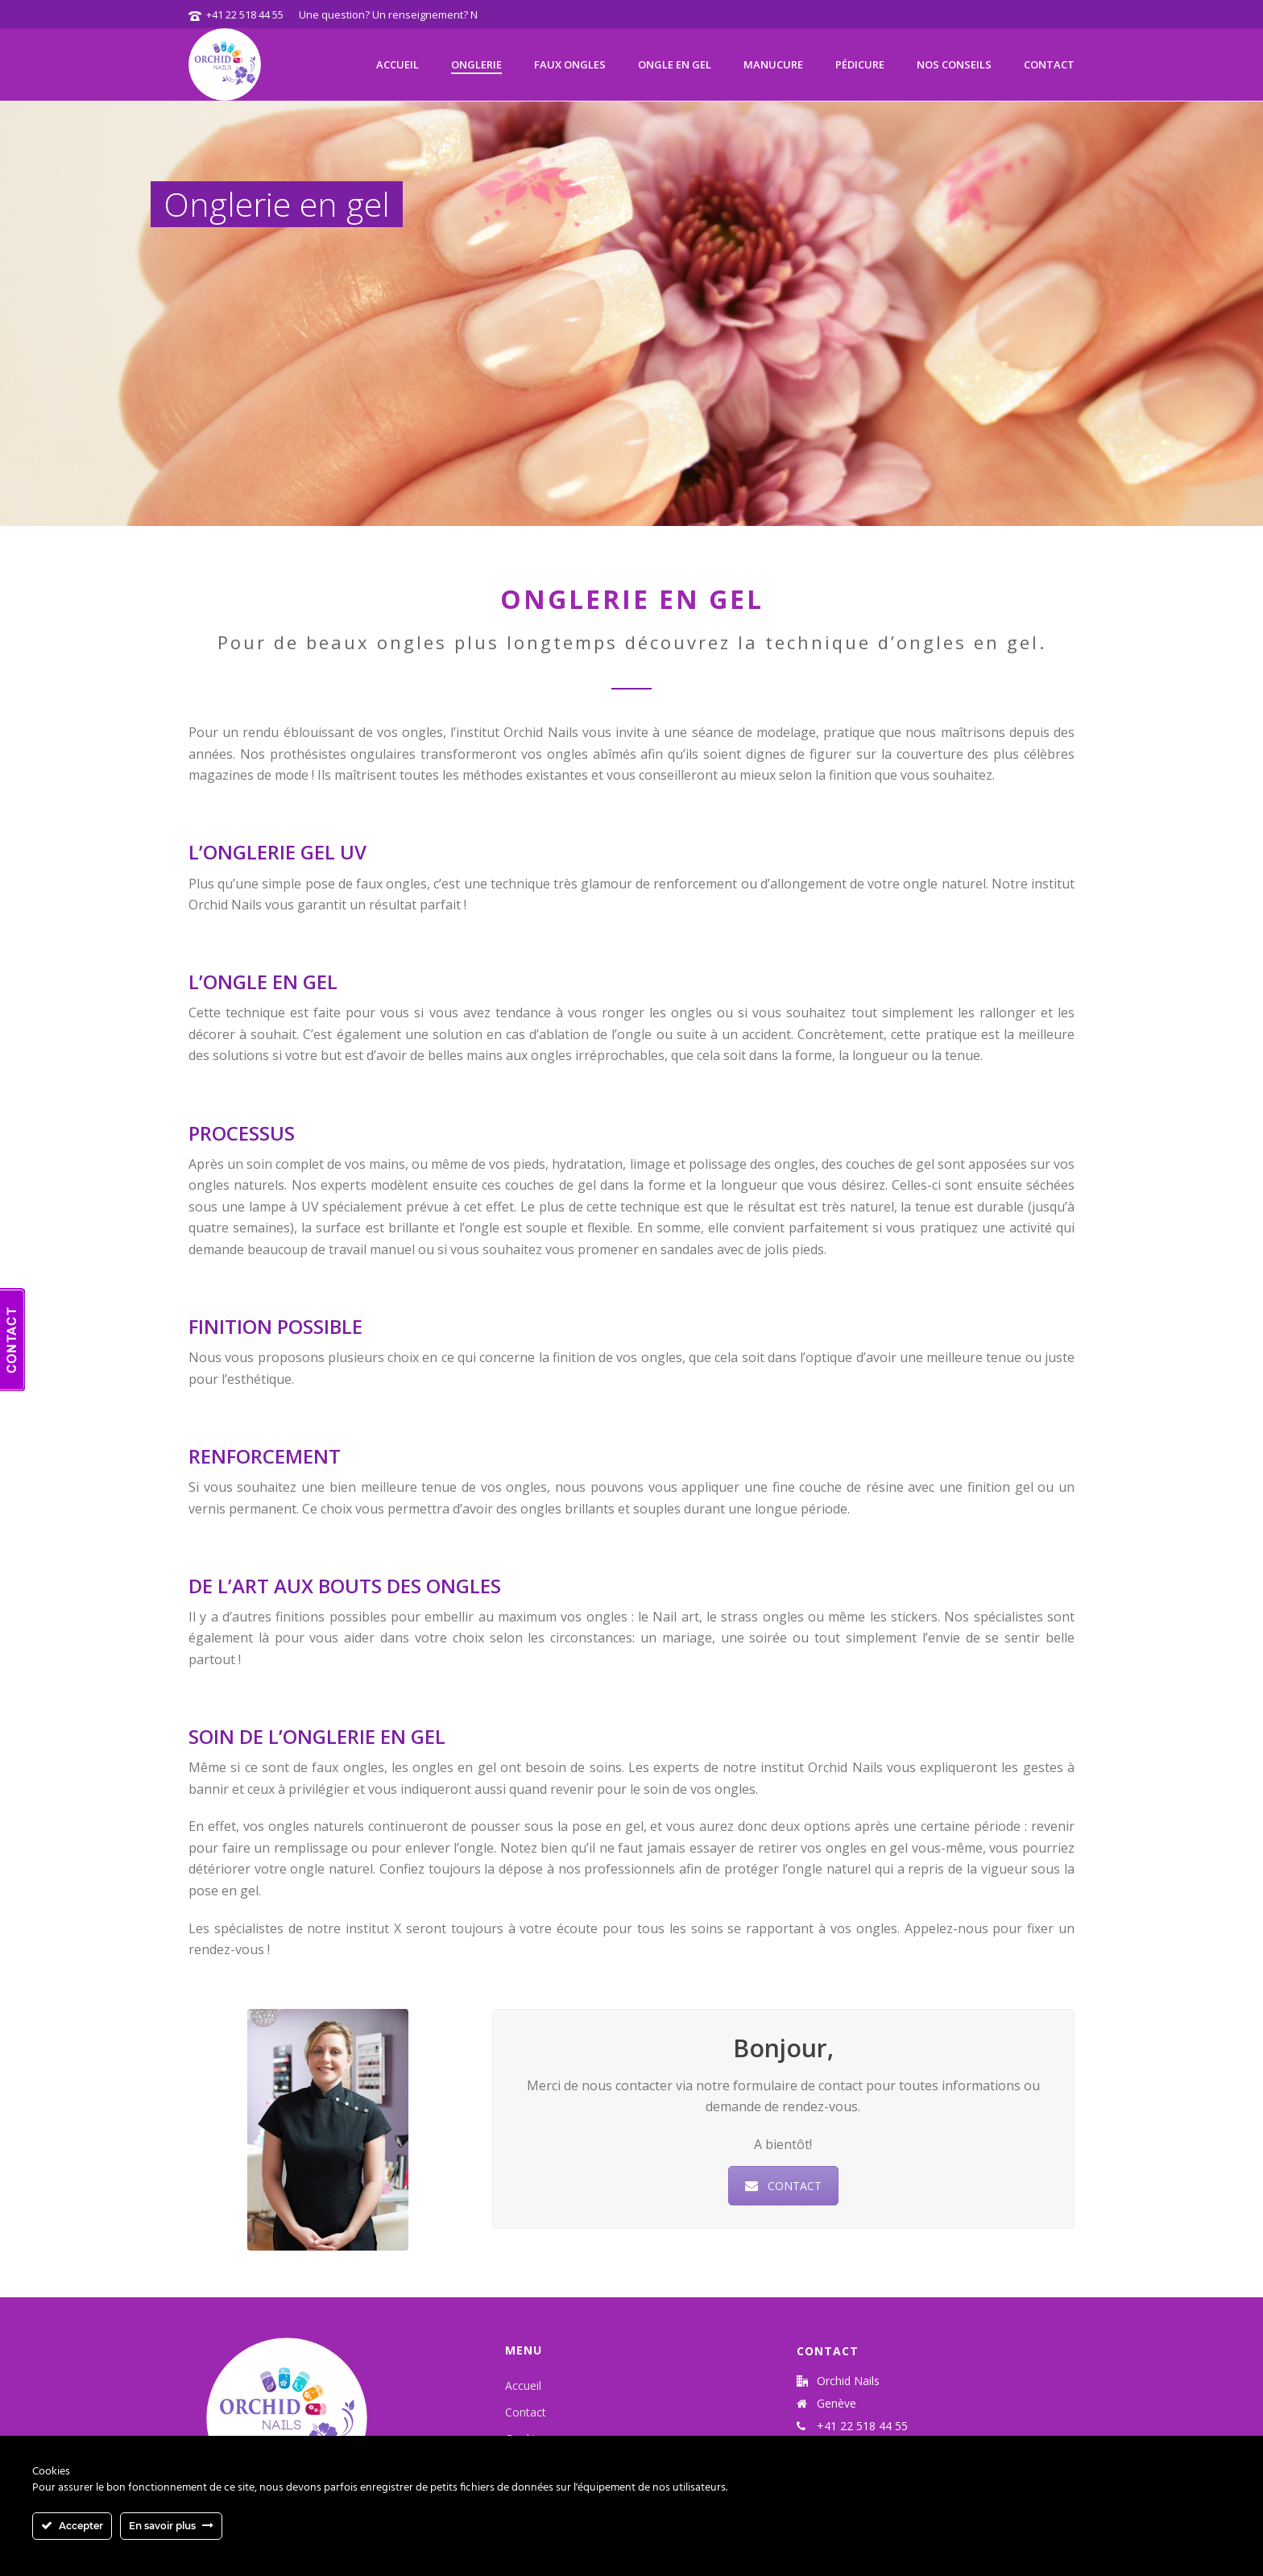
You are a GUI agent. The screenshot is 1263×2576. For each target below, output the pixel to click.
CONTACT (778, 2185)
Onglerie (476, 64)
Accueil (397, 64)
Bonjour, (778, 2048)
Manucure (773, 64)
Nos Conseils (954, 64)
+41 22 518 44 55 (245, 14)
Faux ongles (570, 64)
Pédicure (859, 64)
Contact (1049, 64)
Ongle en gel (674, 64)
